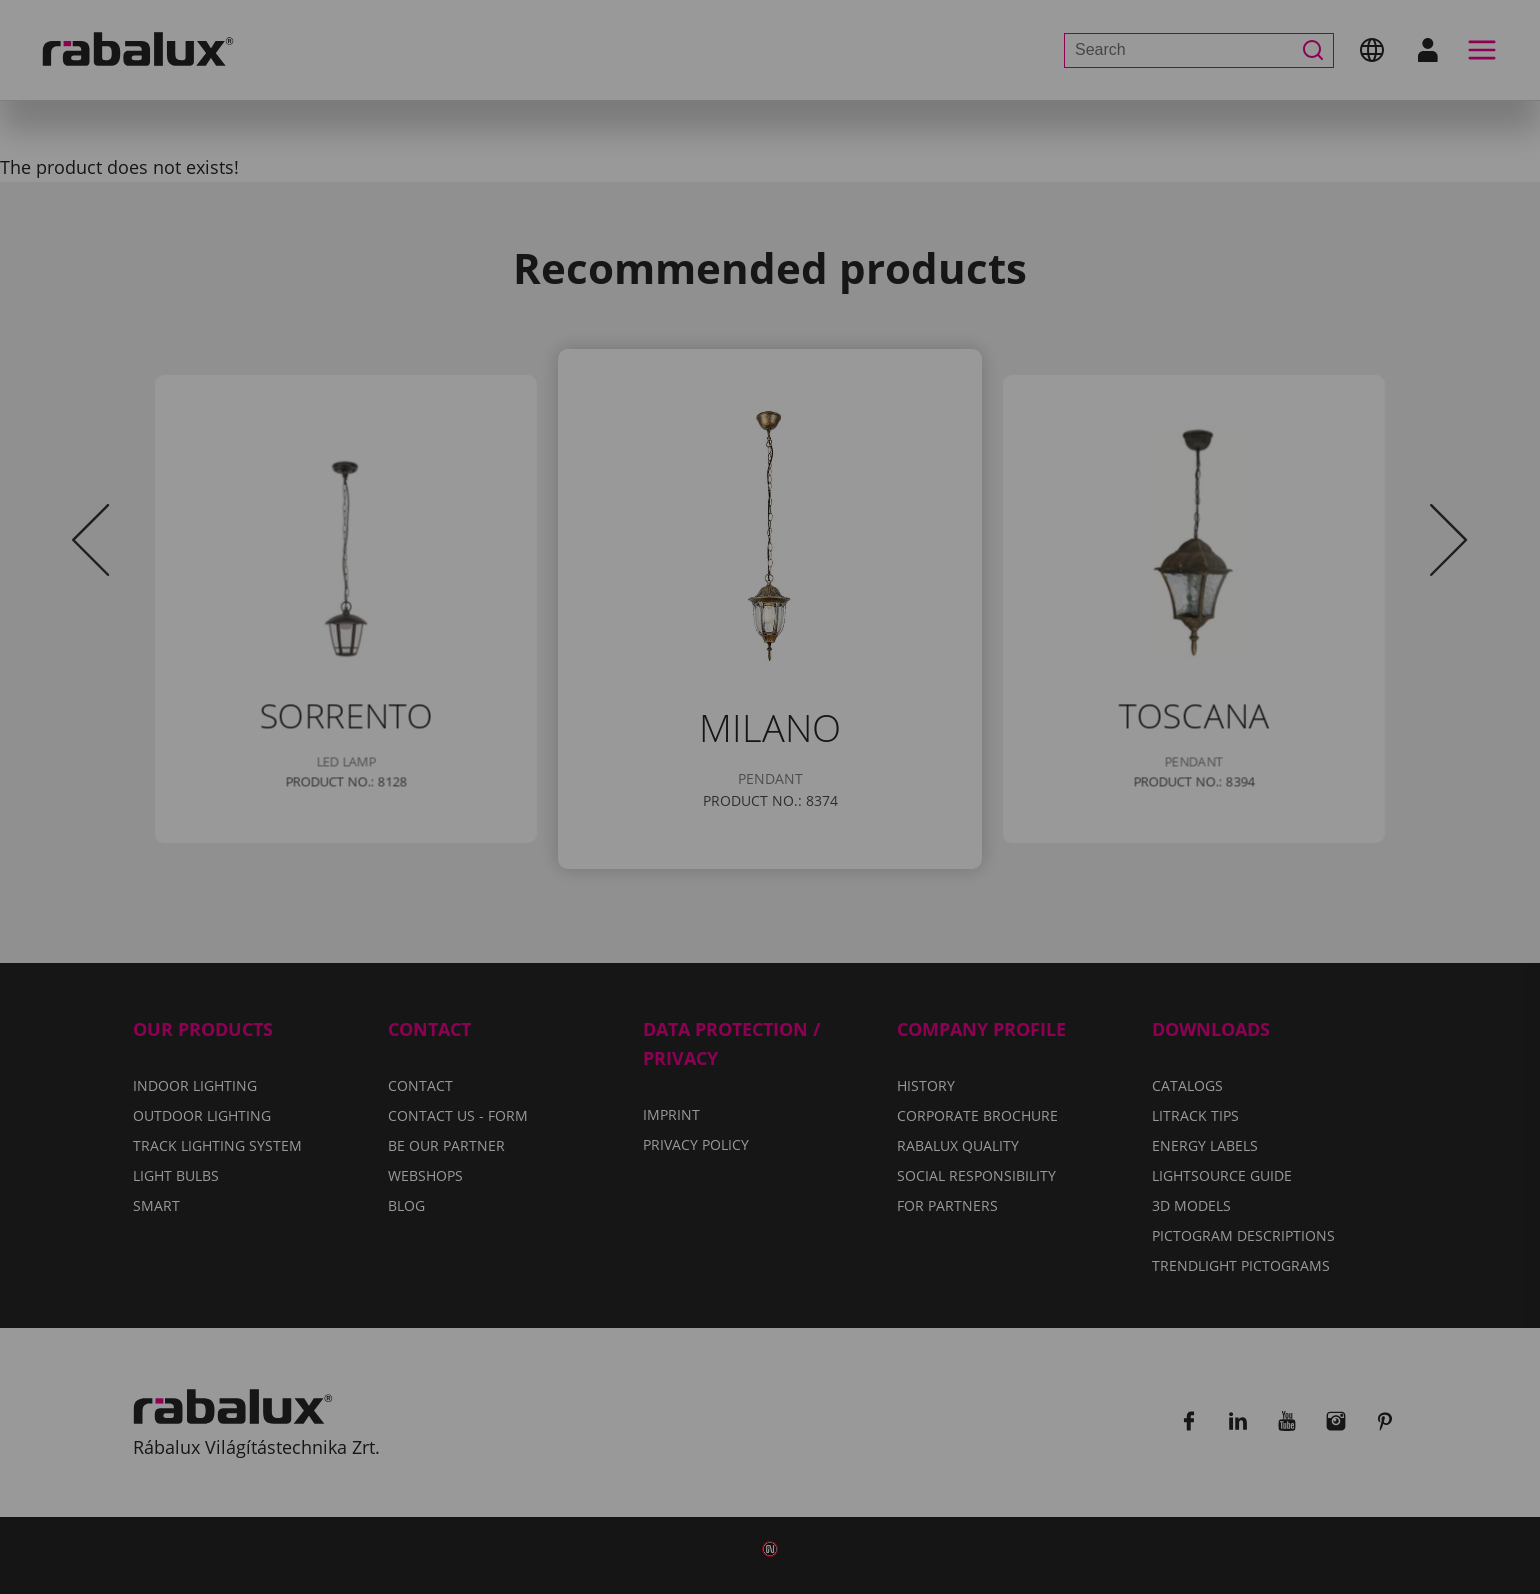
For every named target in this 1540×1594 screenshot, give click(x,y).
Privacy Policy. (848, 837)
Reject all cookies (757, 896)
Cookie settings (551, 896)
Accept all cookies (976, 896)
